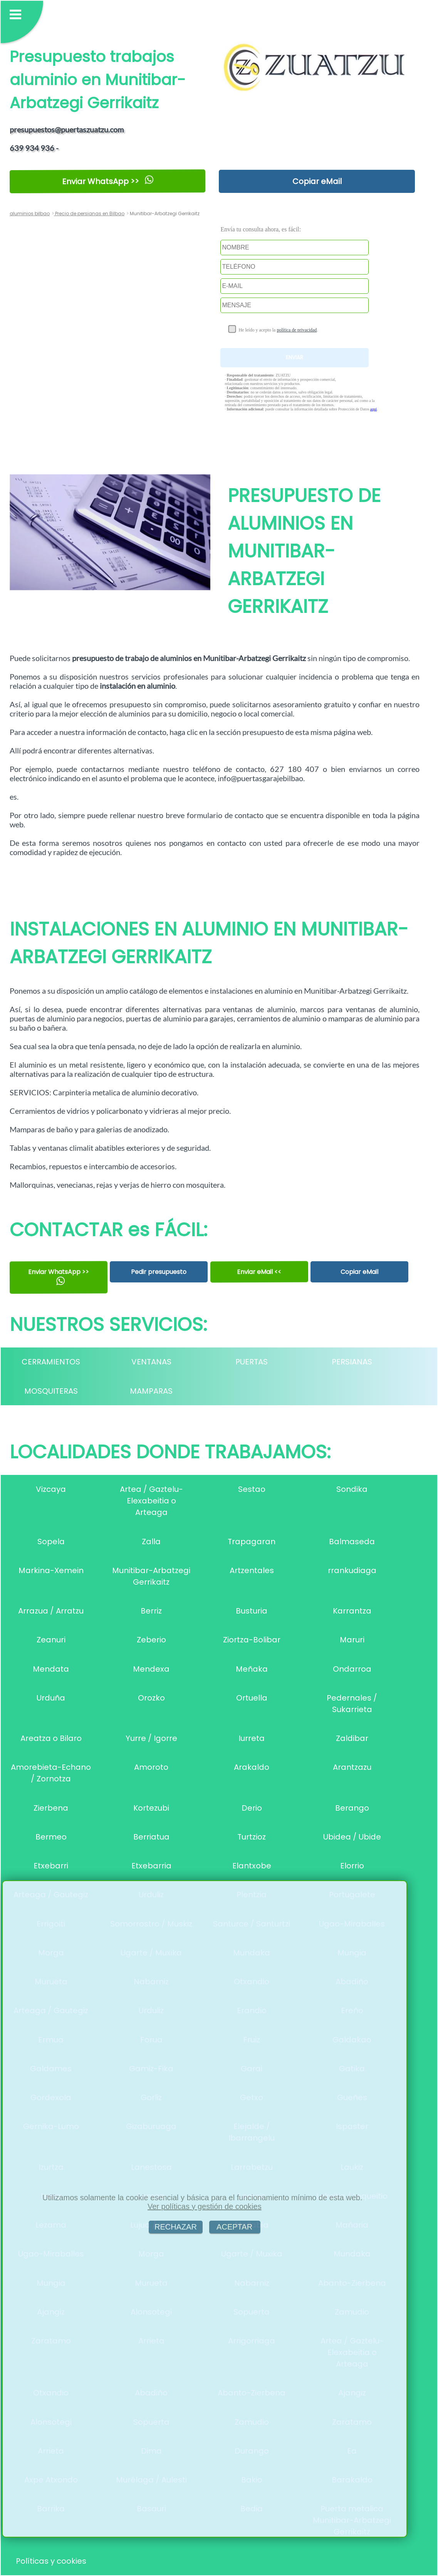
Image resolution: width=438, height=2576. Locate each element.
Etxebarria (151, 1865)
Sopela (51, 1541)
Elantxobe (251, 1865)
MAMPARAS (151, 1391)
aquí (373, 409)
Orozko (151, 1697)
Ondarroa (352, 1669)
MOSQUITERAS (51, 1391)
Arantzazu (352, 1767)
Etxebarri (51, 1865)
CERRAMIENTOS (51, 1361)
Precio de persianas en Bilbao (89, 213)
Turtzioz (251, 1836)
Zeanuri (51, 1639)
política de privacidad (297, 330)
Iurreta (251, 1738)
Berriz (151, 1610)
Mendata (51, 1669)
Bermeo (51, 1836)
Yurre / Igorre (151, 1738)
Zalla (151, 1541)
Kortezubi (151, 1808)
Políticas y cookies (51, 2561)
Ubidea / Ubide (352, 1836)
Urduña (51, 1697)
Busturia (251, 1610)
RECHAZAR (175, 2227)
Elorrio (352, 1865)
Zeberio (151, 1639)
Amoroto (151, 1767)
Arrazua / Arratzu (51, 1610)
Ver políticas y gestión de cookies (205, 2206)
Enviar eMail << (259, 1272)
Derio (252, 1808)
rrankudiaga (352, 1570)
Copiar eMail (317, 181)
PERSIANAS (352, 1361)
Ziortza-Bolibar (251, 1639)
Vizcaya (51, 1489)
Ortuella (251, 1697)
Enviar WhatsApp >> (107, 180)
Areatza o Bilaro (51, 1738)
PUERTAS (251, 1361)
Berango (352, 1808)
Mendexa (151, 1669)
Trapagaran (251, 1541)
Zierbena (51, 1808)
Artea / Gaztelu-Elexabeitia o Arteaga (151, 1501)
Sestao (251, 1489)
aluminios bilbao (30, 213)
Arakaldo (251, 1767)
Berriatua (151, 1836)
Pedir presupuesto (158, 1271)
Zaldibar (352, 1738)
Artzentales (252, 1570)
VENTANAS (151, 1361)
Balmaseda (352, 1541)
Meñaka (252, 1669)
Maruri (352, 1639)
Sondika (352, 1489)
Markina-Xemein (51, 1570)
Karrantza (352, 1610)
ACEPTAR (235, 2227)
